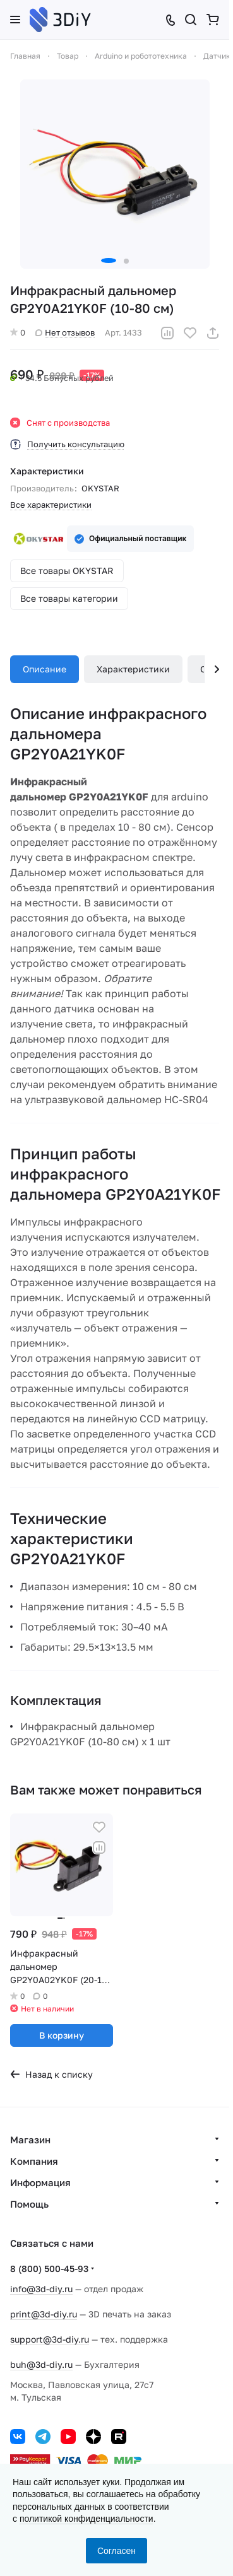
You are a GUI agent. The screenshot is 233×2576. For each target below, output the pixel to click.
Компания (34, 2161)
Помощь (29, 2204)
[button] (108, 260)
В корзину (61, 2035)
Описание (44, 669)
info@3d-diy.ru (41, 2288)
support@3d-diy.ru (49, 2339)
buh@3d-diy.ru (41, 2364)
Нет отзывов (65, 332)
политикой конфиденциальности (86, 2519)
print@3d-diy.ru (43, 2314)
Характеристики (133, 669)
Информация (40, 2182)
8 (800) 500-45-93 (49, 2268)
